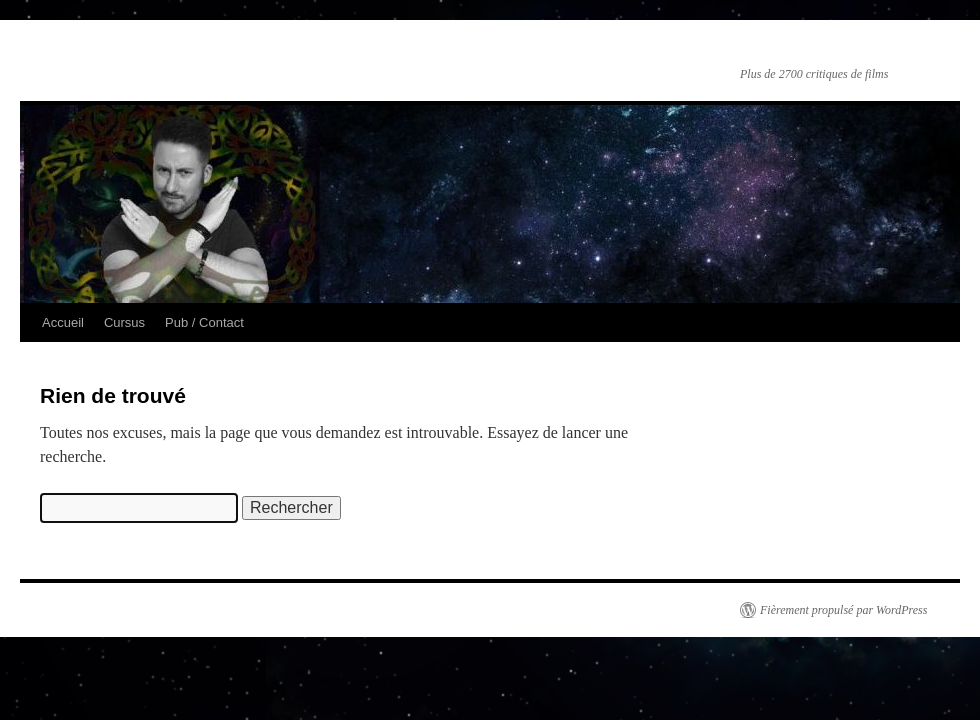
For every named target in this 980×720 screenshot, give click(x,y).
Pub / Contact (204, 322)
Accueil (63, 322)
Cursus (124, 322)
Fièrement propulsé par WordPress (843, 610)
